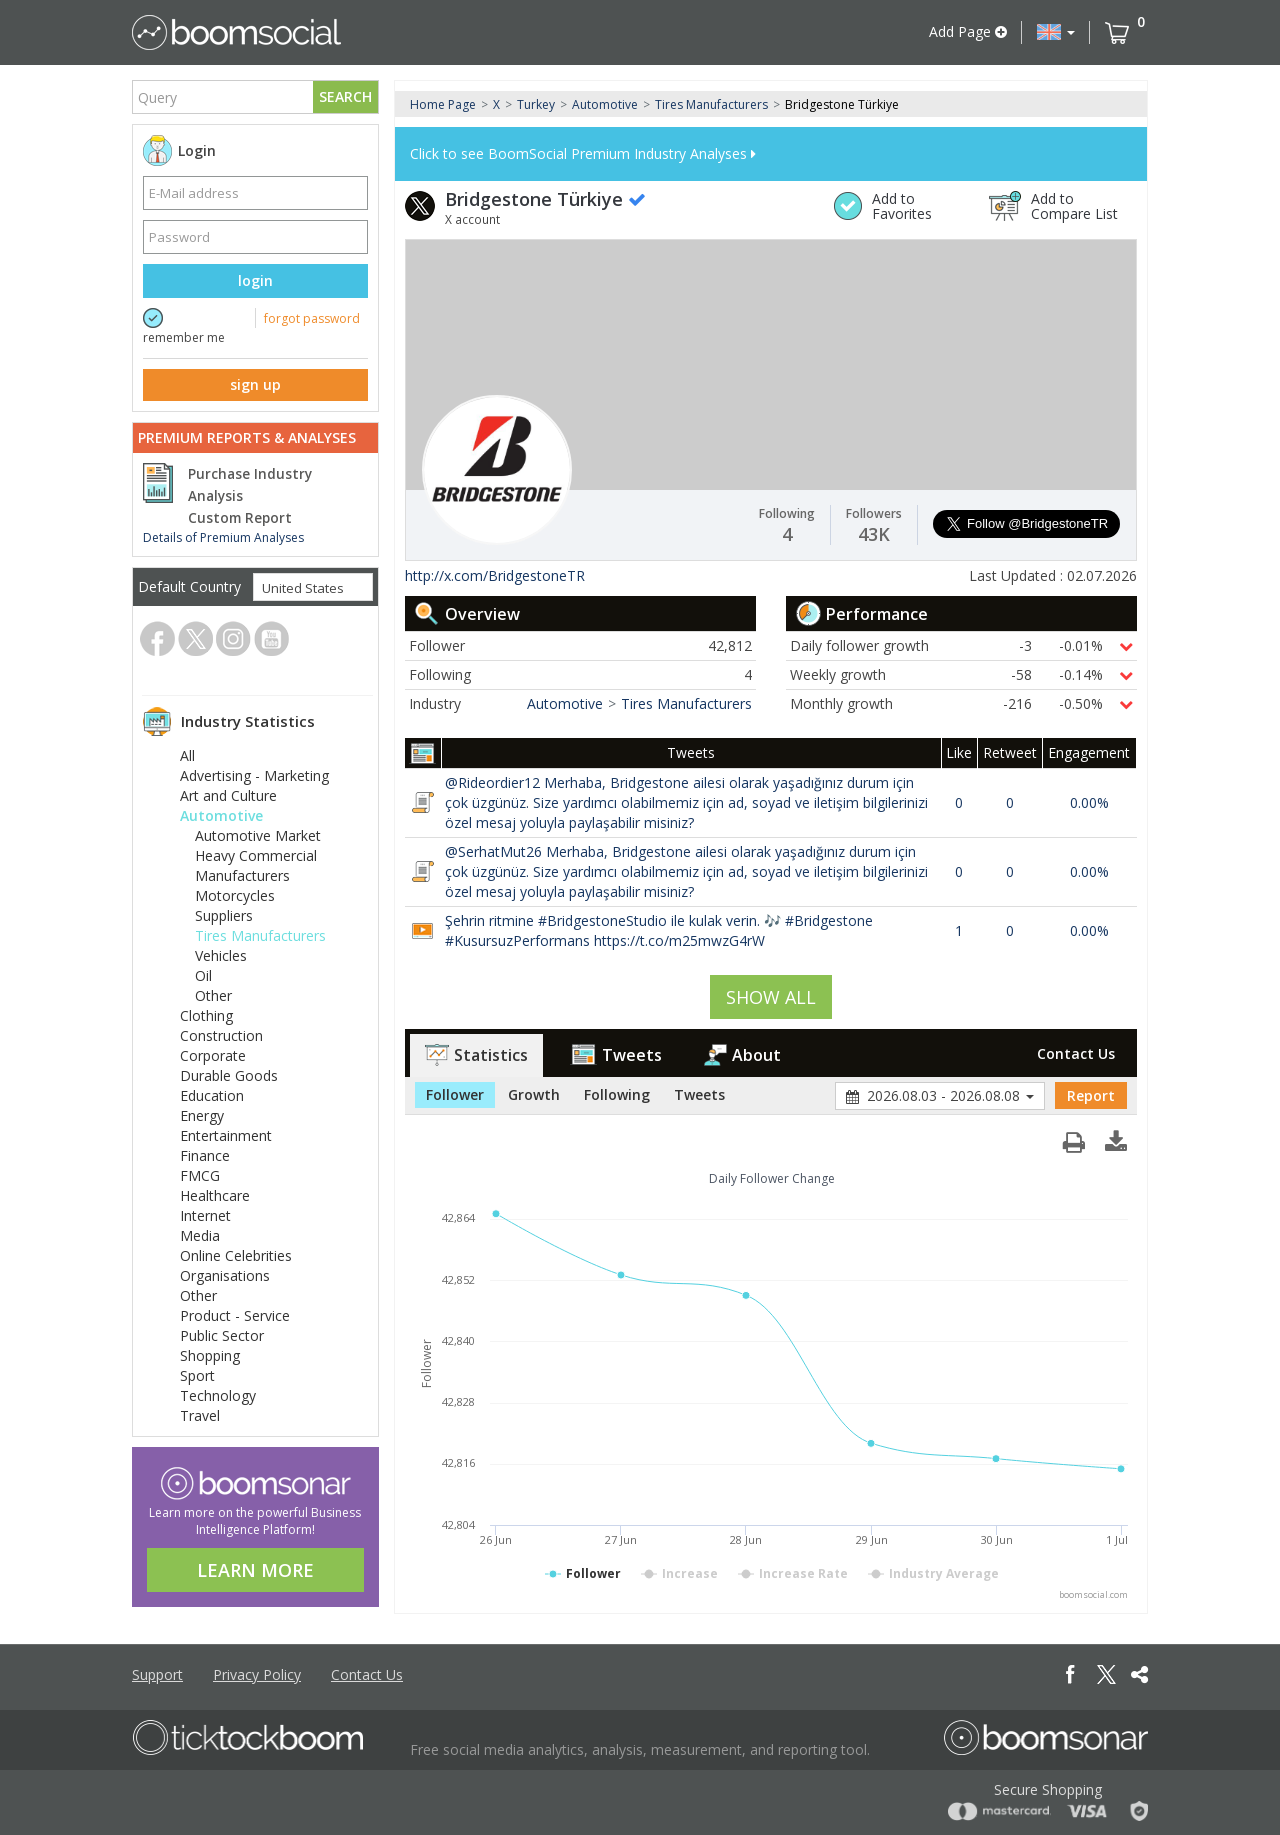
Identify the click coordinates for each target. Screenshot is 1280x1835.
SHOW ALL (771, 997)
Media (200, 1235)
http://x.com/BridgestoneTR (495, 575)
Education (212, 1095)
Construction (221, 1035)
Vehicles (221, 955)
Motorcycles (235, 895)
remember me (184, 337)
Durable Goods (229, 1075)
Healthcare (215, 1195)
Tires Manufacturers (260, 935)
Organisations (225, 1275)
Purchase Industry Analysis (250, 485)
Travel (200, 1415)
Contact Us (1076, 1053)
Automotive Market (258, 835)
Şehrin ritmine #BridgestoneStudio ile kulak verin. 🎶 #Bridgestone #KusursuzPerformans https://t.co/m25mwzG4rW (659, 930)
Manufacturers (242, 875)
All (187, 755)
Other (213, 995)
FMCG (200, 1175)
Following (617, 1094)
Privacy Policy (257, 1674)
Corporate (213, 1055)
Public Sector (222, 1335)
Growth (534, 1094)
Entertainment (226, 1135)
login (255, 280)
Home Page (443, 104)
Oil (203, 975)
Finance (205, 1155)
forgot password (312, 318)
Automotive (221, 815)
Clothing (206, 1015)
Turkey (536, 104)
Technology (218, 1395)
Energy (202, 1115)
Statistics (476, 1055)
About (742, 1055)
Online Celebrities (236, 1255)
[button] (1056, 32)
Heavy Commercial (256, 855)
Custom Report (240, 518)
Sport (197, 1375)
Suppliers (224, 915)
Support (157, 1674)
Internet (205, 1215)
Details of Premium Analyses (223, 537)
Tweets (616, 1055)
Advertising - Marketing (254, 775)
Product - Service (235, 1315)
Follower (455, 1094)
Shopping (210, 1355)
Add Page (968, 31)
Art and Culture (228, 795)
